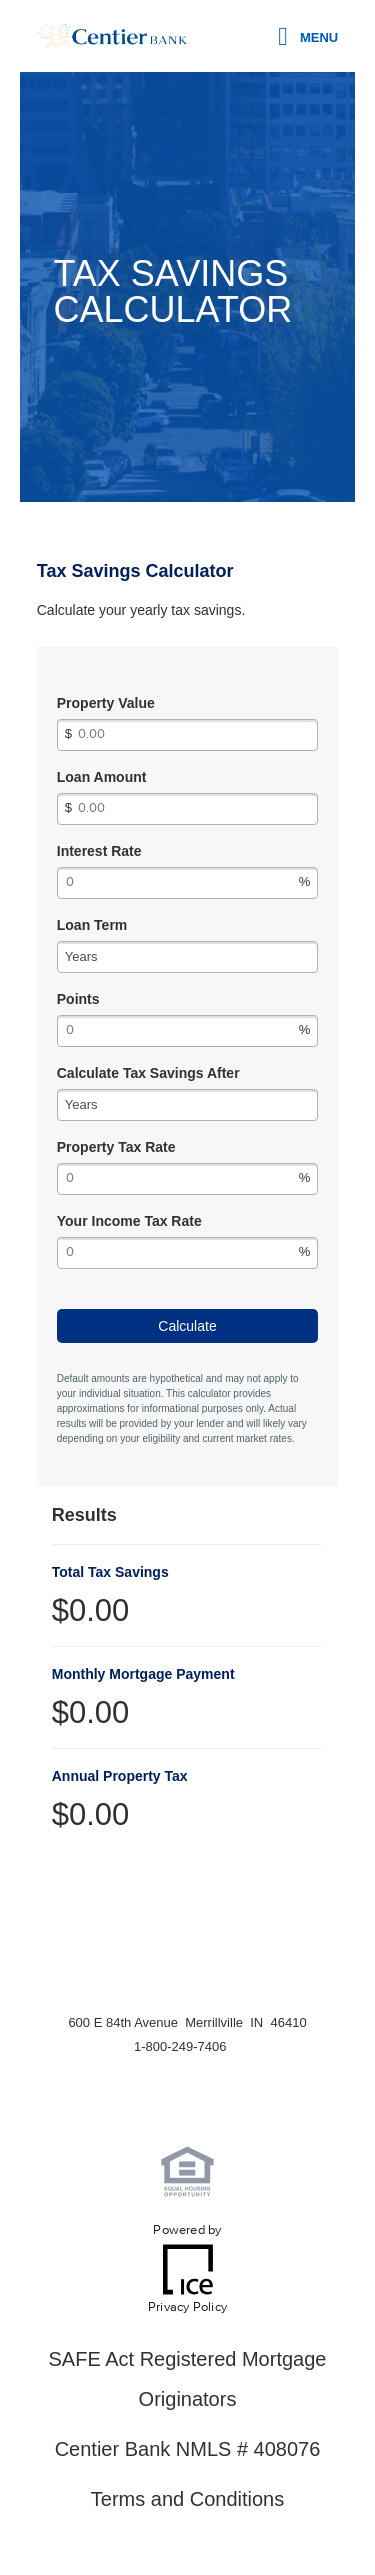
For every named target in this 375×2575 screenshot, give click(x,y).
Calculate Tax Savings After (148, 1073)
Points (78, 999)
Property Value (106, 703)
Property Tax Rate (116, 1147)
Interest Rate (99, 851)
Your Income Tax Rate (129, 1221)
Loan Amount (102, 777)
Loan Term (92, 925)
